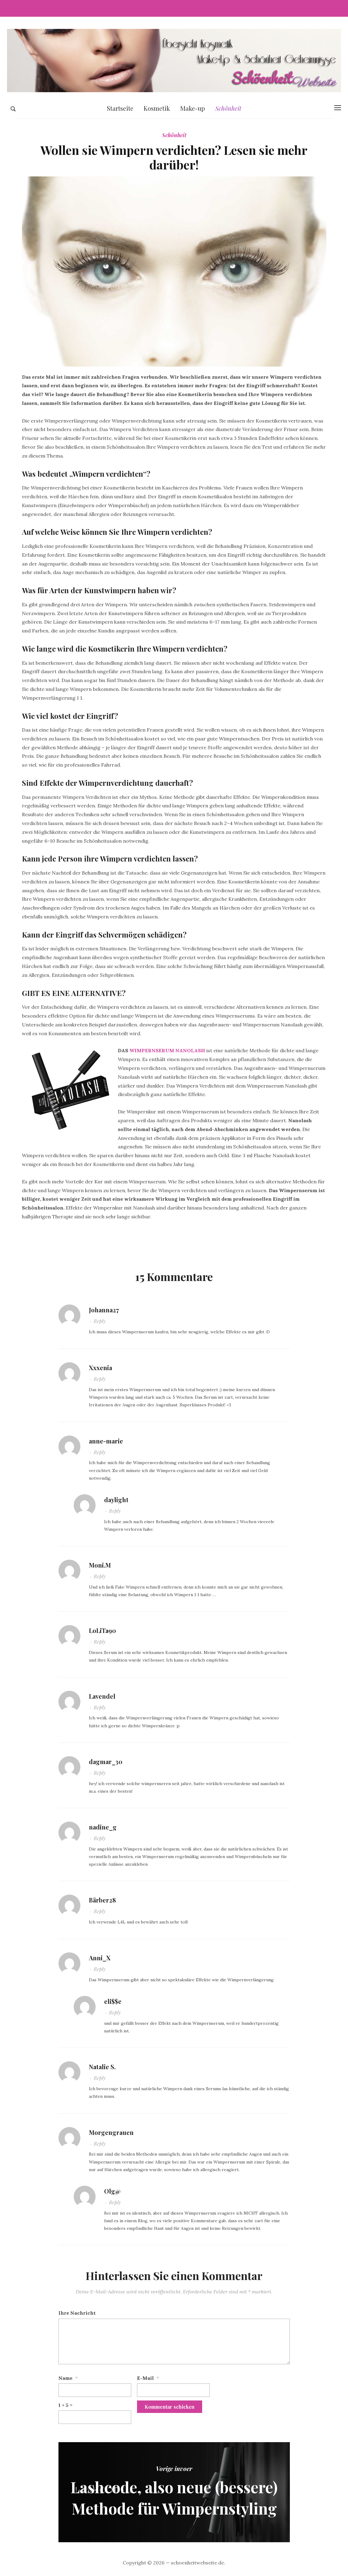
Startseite (120, 108)
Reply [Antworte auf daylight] (115, 1511)
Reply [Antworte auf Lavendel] (100, 1707)
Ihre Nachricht (77, 2313)
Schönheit (228, 108)
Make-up (192, 108)
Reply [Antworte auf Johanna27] (100, 1321)
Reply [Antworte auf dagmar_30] (100, 1773)
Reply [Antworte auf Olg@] (115, 2202)
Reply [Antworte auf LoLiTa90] (100, 1641)
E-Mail (145, 2378)
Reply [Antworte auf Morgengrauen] (100, 2143)
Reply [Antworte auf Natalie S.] (100, 2078)
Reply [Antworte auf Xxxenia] (100, 1379)
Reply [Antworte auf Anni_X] (100, 1969)
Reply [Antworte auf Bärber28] (100, 1911)
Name (65, 2378)
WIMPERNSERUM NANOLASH (167, 1050)
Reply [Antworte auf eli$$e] (115, 2012)
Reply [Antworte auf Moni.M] (100, 1576)
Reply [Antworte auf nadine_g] (100, 1838)
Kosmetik (157, 108)
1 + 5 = (65, 2405)
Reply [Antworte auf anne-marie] (100, 1452)
